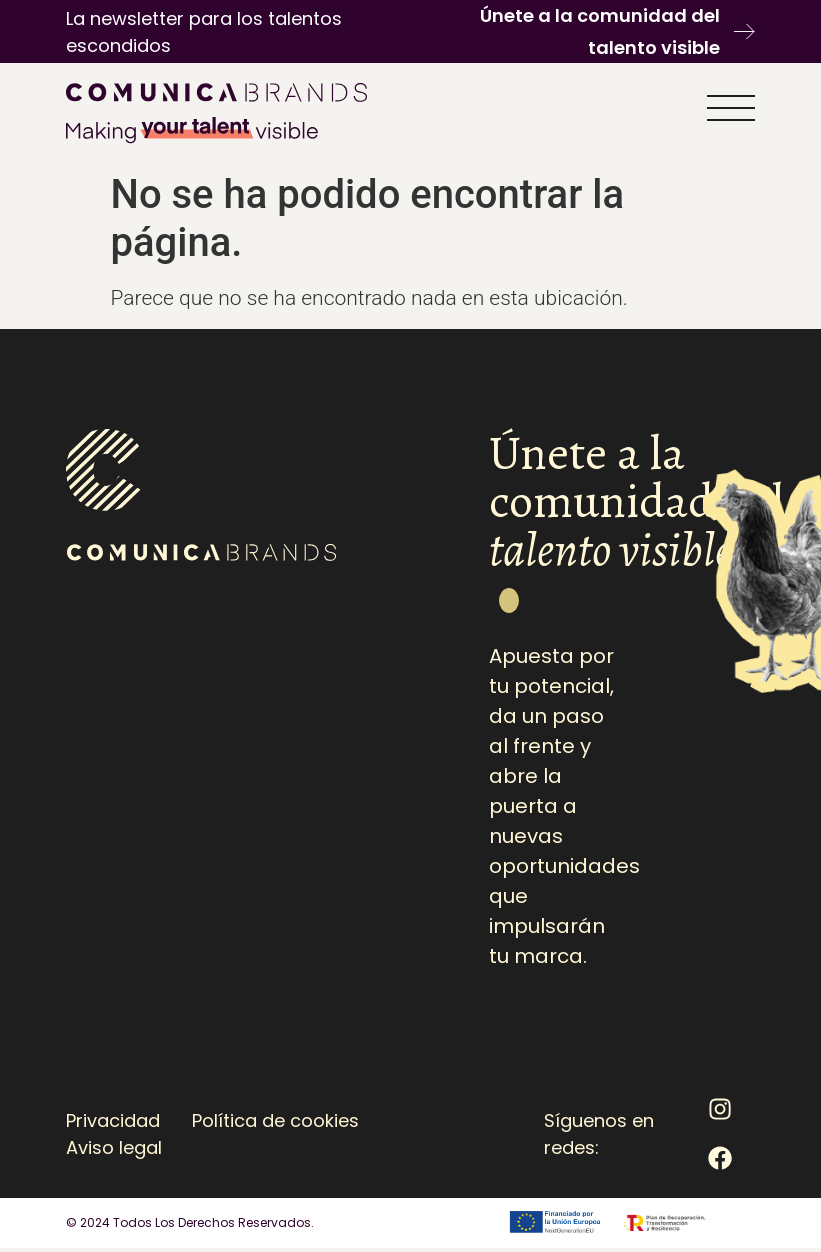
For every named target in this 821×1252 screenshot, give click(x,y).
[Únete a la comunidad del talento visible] (744, 31)
